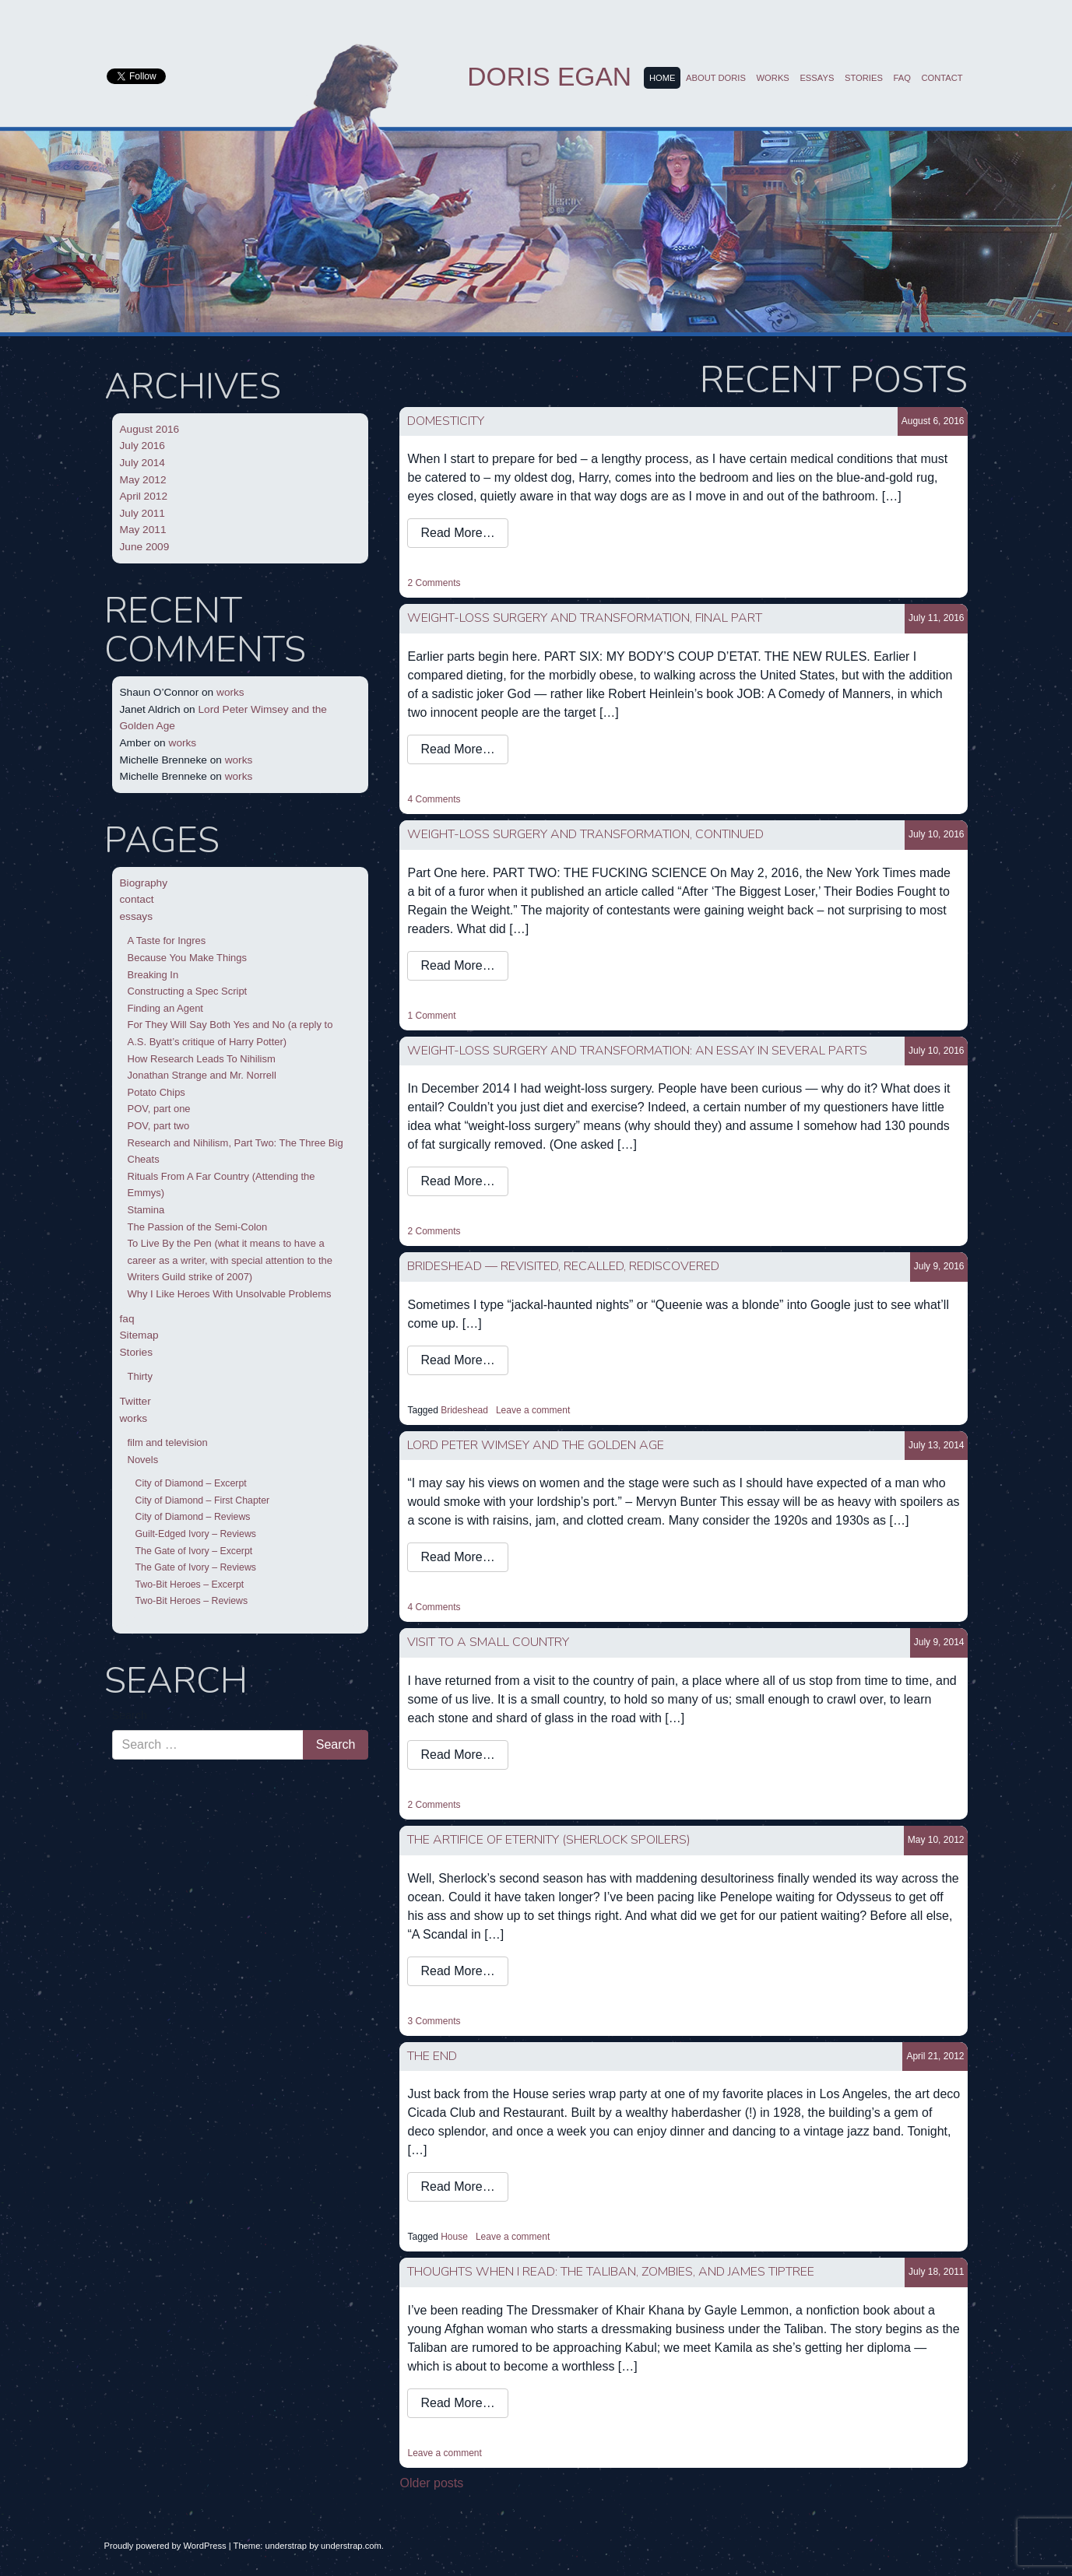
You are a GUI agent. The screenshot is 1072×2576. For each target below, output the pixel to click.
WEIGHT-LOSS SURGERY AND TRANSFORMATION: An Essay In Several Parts (637, 1050)
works (773, 77)
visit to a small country (488, 1642)
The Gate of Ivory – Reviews (196, 1567)
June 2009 (145, 547)
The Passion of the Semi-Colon (198, 1227)
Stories (864, 77)
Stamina (146, 1210)
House (454, 2236)
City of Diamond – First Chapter (202, 1500)
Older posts (431, 2483)
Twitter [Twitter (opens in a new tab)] (135, 1401)
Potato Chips (156, 1092)
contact (941, 77)
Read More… (457, 532)
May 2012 (143, 480)
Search (130, 1715)
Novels (143, 1459)
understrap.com (351, 2545)
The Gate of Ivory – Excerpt (194, 1551)
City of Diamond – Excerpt (191, 1483)
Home (662, 77)
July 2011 (142, 513)
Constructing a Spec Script (188, 991)
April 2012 (144, 496)
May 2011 (143, 529)
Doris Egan (549, 76)
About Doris (716, 77)
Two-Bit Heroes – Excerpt (189, 1584)
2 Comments (433, 582)
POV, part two (159, 1126)
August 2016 (150, 429)
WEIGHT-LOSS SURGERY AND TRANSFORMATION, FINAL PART (584, 617)
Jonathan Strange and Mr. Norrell (202, 1075)
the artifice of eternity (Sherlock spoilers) (549, 1839)
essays (817, 77)
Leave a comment (533, 1410)
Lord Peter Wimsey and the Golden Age (535, 1445)
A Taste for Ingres (167, 940)
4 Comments (433, 799)
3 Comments (433, 2021)
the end (432, 2056)
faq (901, 77)
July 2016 (142, 445)
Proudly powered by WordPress (165, 2545)
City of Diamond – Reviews (193, 1516)
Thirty (140, 1376)
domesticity (445, 421)
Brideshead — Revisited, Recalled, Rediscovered (563, 1266)
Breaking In (153, 975)
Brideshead (464, 1410)
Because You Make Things (188, 957)
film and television (168, 1442)
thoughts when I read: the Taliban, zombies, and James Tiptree (610, 2271)
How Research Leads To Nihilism (202, 1059)
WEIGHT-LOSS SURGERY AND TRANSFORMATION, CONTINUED (585, 834)
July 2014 (142, 463)
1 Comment (431, 1015)
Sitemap (139, 1335)
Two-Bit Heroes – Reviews (191, 1600)
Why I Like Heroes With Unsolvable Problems (230, 1294)
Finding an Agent (165, 1008)
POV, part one (159, 1108)
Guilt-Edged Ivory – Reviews (196, 1533)
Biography (144, 883)
